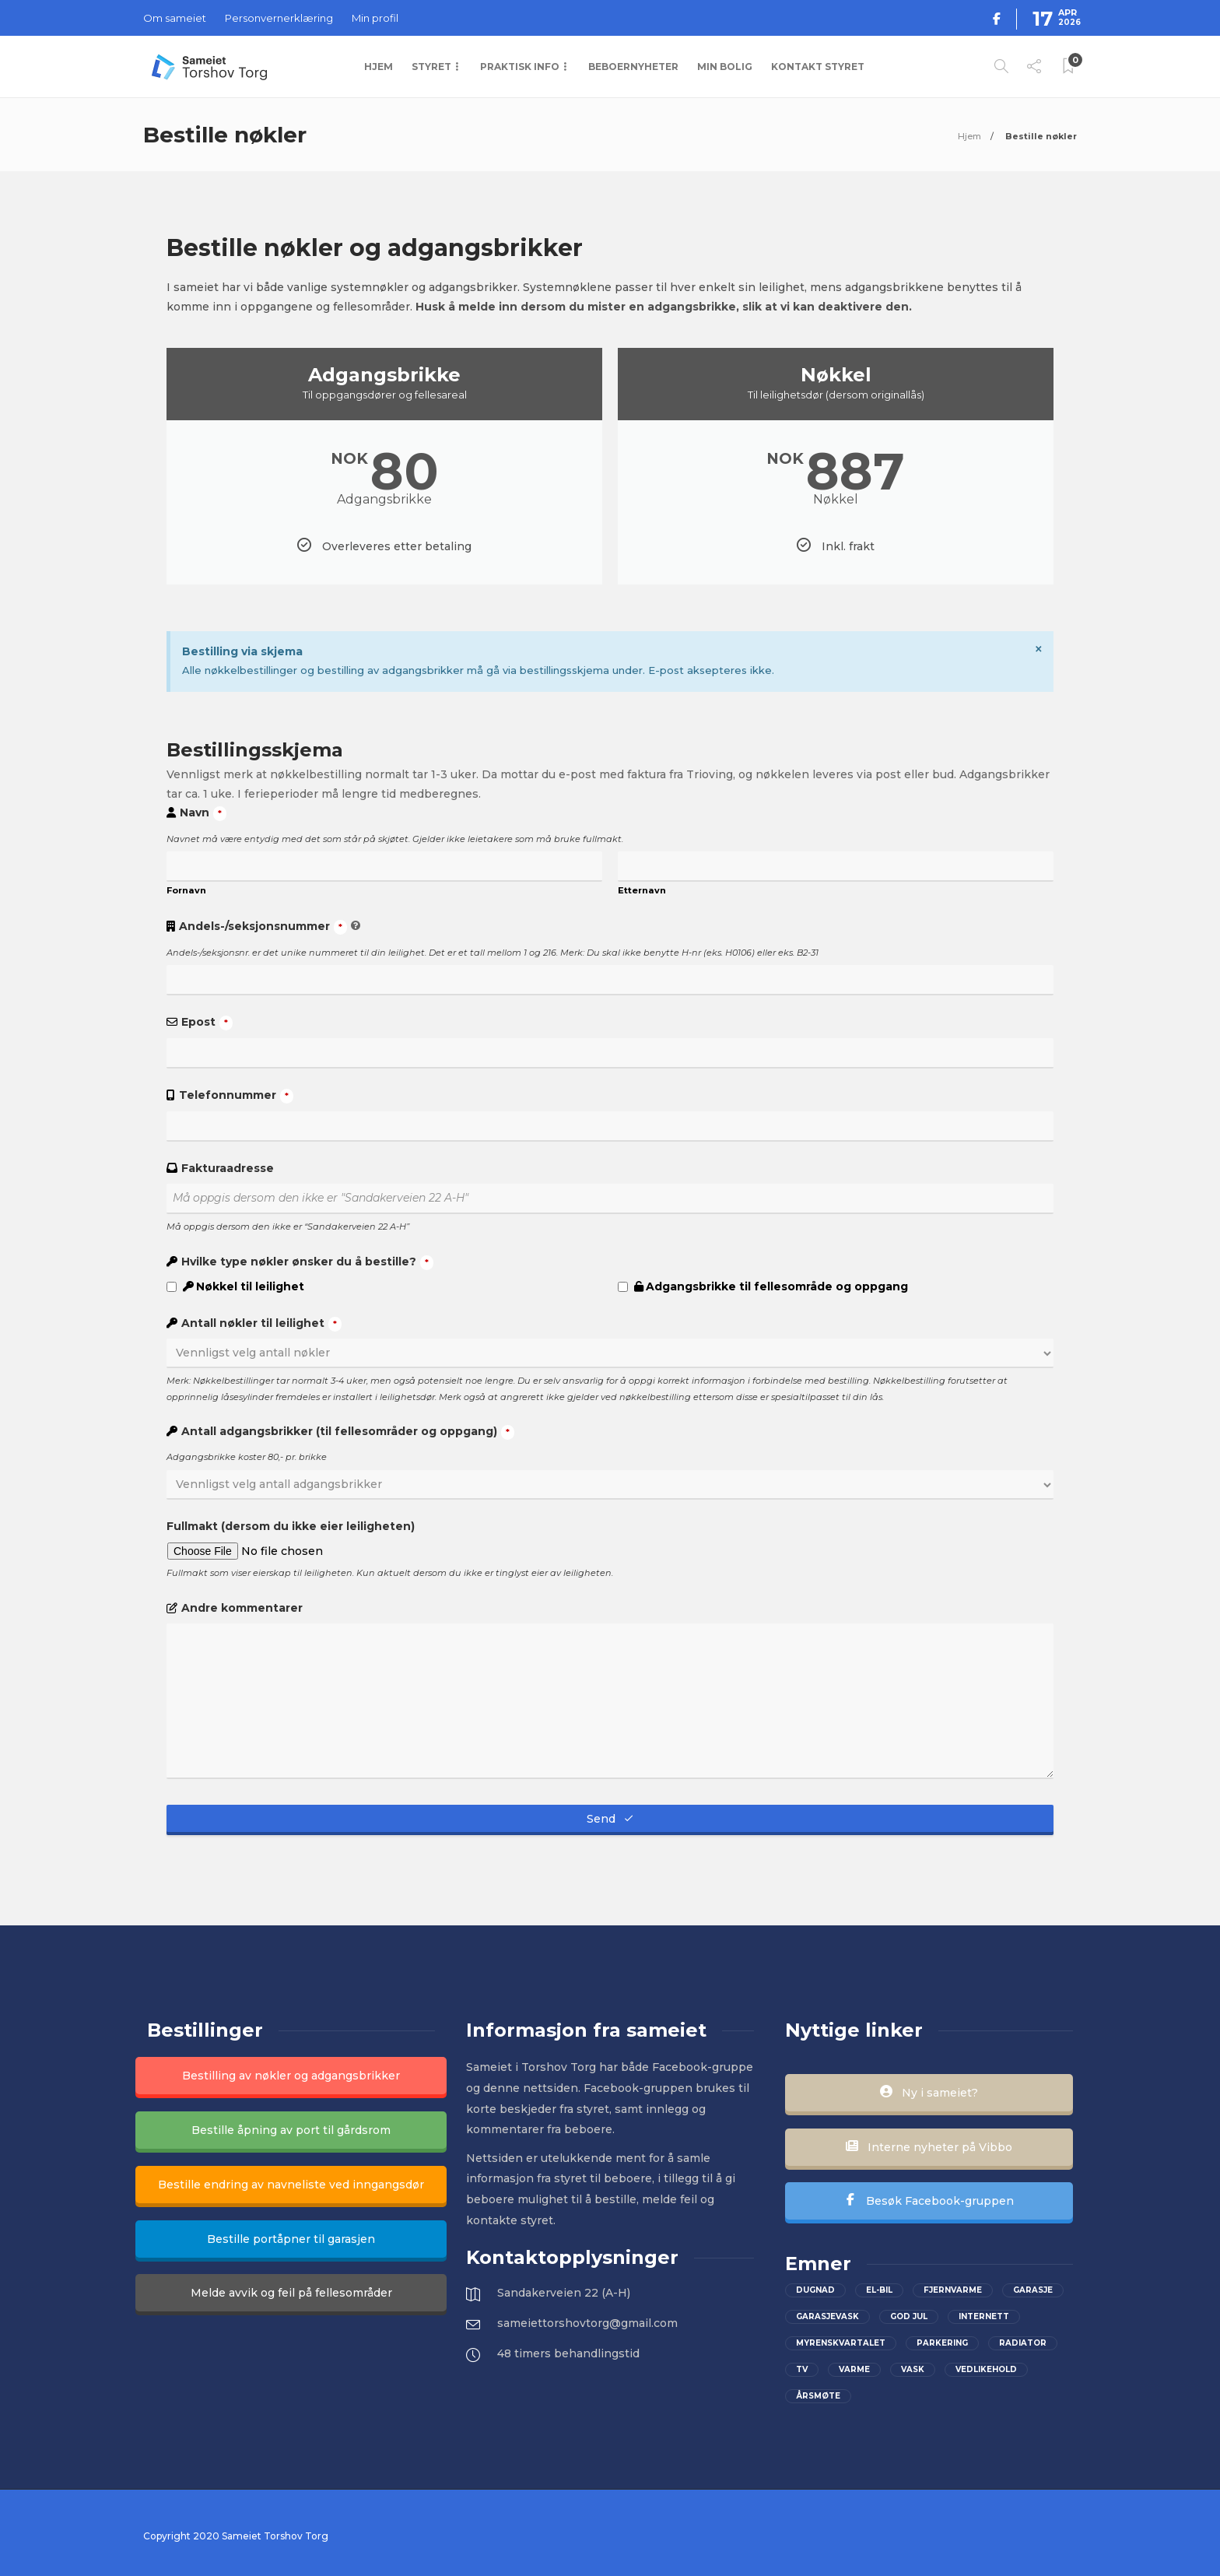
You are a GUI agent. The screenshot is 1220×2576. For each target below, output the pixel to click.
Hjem (378, 66)
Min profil (375, 18)
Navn (203, 813)
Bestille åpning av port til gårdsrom (291, 2130)
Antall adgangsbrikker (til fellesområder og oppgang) (347, 1432)
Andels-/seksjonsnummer (263, 927)
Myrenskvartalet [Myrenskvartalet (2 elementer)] (840, 2343)
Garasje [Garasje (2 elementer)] (1033, 2290)
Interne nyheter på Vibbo (929, 2147)
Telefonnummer (236, 1096)
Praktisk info (519, 66)
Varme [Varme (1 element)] (854, 2369)
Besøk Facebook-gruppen (929, 2201)
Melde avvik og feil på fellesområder (291, 2293)
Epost (207, 1022)
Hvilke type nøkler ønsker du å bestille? (307, 1262)
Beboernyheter (633, 66)
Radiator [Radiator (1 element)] (1022, 2343)
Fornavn (186, 890)
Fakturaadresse (227, 1168)
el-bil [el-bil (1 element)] (879, 2290)
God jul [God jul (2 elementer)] (908, 2316)
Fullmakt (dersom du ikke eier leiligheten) (291, 1526)
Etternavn (642, 890)
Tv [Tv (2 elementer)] (802, 2369)
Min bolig (724, 66)
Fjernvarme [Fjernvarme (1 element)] (953, 2290)
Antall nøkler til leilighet (261, 1324)
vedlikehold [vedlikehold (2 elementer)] (986, 2369)
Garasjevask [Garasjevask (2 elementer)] (827, 2316)
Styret (431, 66)
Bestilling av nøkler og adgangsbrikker (291, 2076)
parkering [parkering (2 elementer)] (942, 2343)
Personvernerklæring (279, 18)
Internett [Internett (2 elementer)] (984, 2316)
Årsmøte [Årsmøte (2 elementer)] (818, 2396)
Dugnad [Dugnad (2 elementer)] (815, 2290)
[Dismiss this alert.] (1039, 649)
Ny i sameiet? (929, 2093)
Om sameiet (174, 18)
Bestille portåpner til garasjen (291, 2239)
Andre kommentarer (242, 1608)
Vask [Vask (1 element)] (912, 2369)
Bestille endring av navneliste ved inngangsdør (291, 2185)
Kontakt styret (817, 66)
